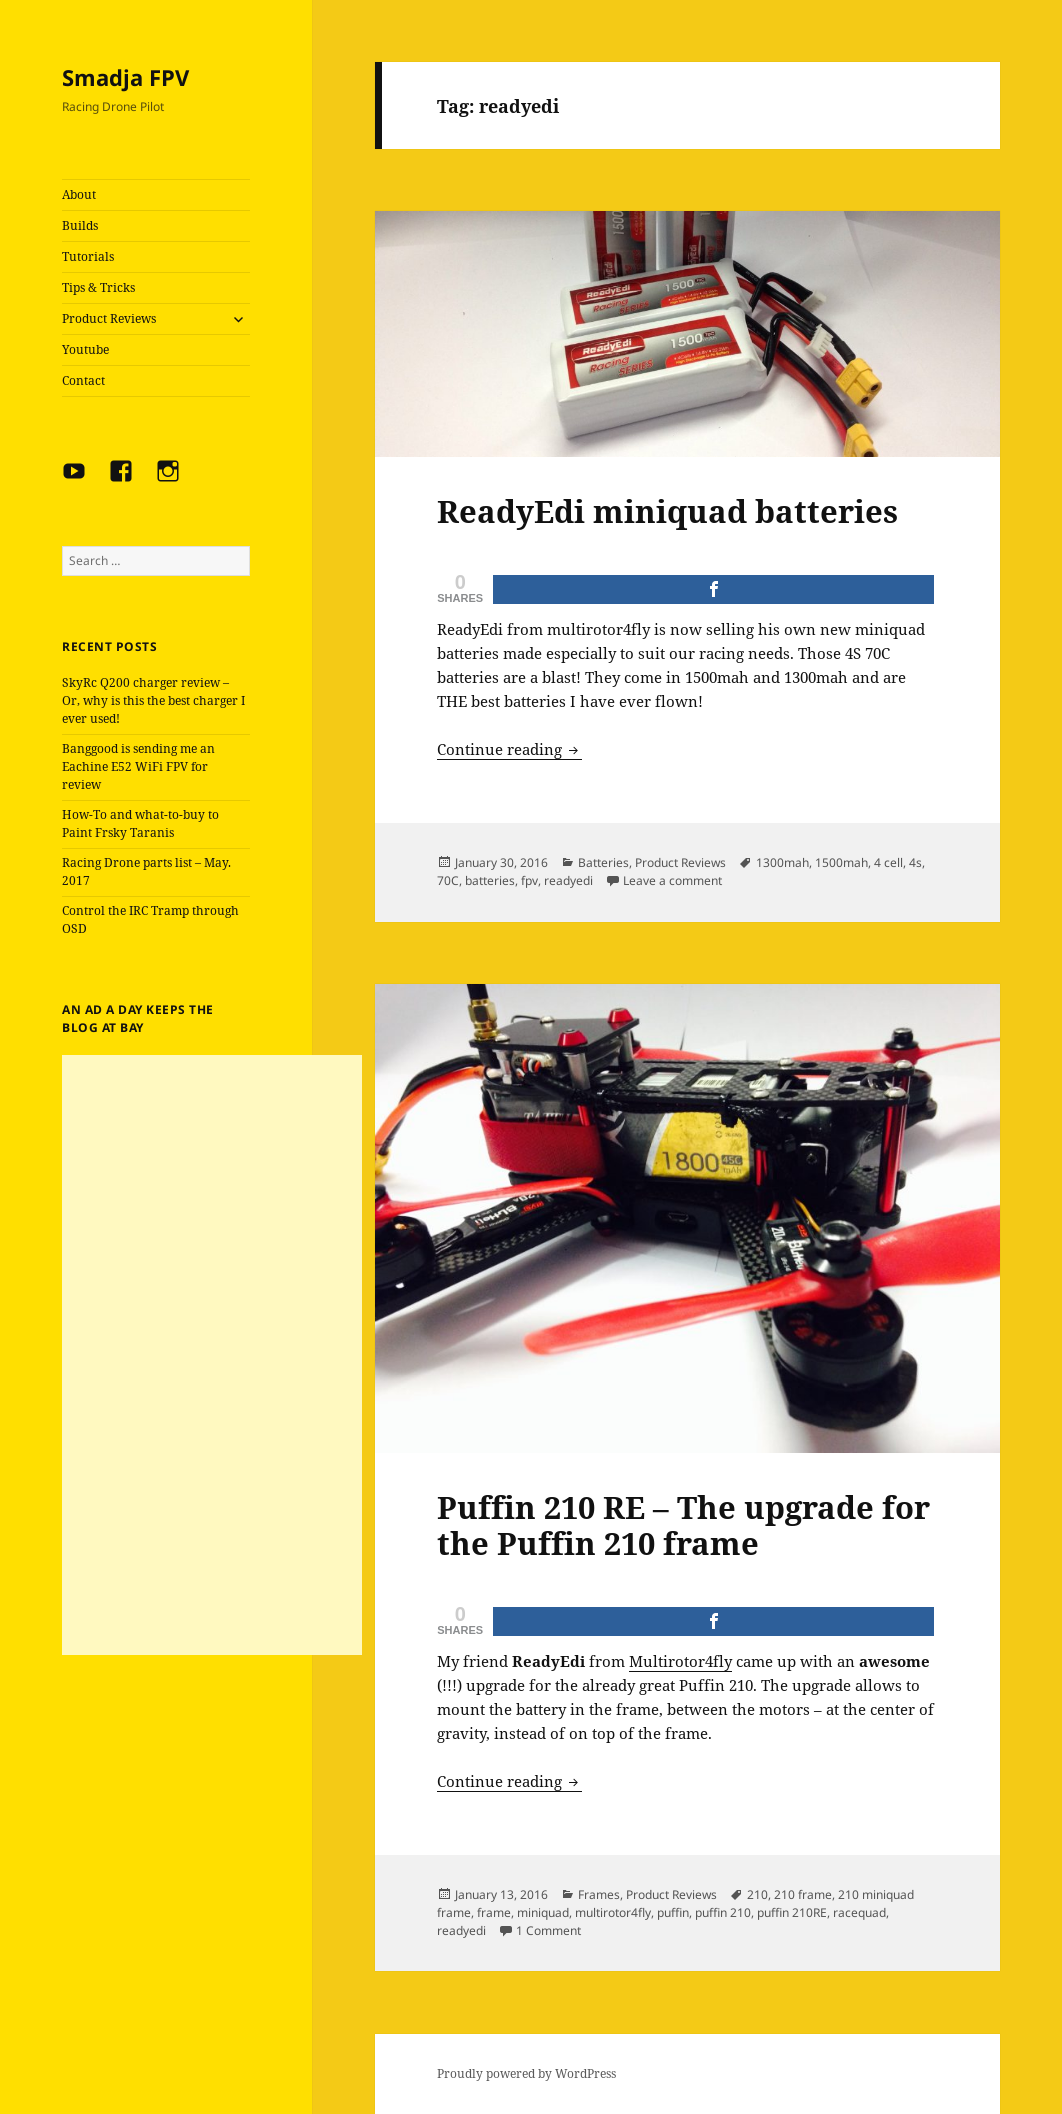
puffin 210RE (792, 1912)
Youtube (85, 349)
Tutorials (88, 256)
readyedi (568, 880)
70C (448, 880)
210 (757, 1894)
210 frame (803, 1894)
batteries (490, 880)
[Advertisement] (212, 1355)
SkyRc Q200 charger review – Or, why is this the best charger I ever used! (153, 700)
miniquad (543, 1912)
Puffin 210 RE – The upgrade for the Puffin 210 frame (683, 1525)
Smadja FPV (125, 77)
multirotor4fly (613, 1912)
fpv (529, 880)
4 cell (888, 862)
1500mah (841, 862)
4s (915, 862)
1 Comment (548, 1930)
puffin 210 (723, 1912)
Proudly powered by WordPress (526, 2073)
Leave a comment (672, 880)
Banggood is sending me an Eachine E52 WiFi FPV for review (138, 766)
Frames (599, 1894)
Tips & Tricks (98, 287)
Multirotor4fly (680, 1661)
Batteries (603, 862)
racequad (859, 1912)
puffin (673, 1912)
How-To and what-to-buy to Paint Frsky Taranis (140, 823)
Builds (80, 225)
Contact (83, 380)
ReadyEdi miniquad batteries (667, 511)
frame (494, 1912)
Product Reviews (109, 318)
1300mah (782, 862)
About (79, 194)
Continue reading (509, 749)
